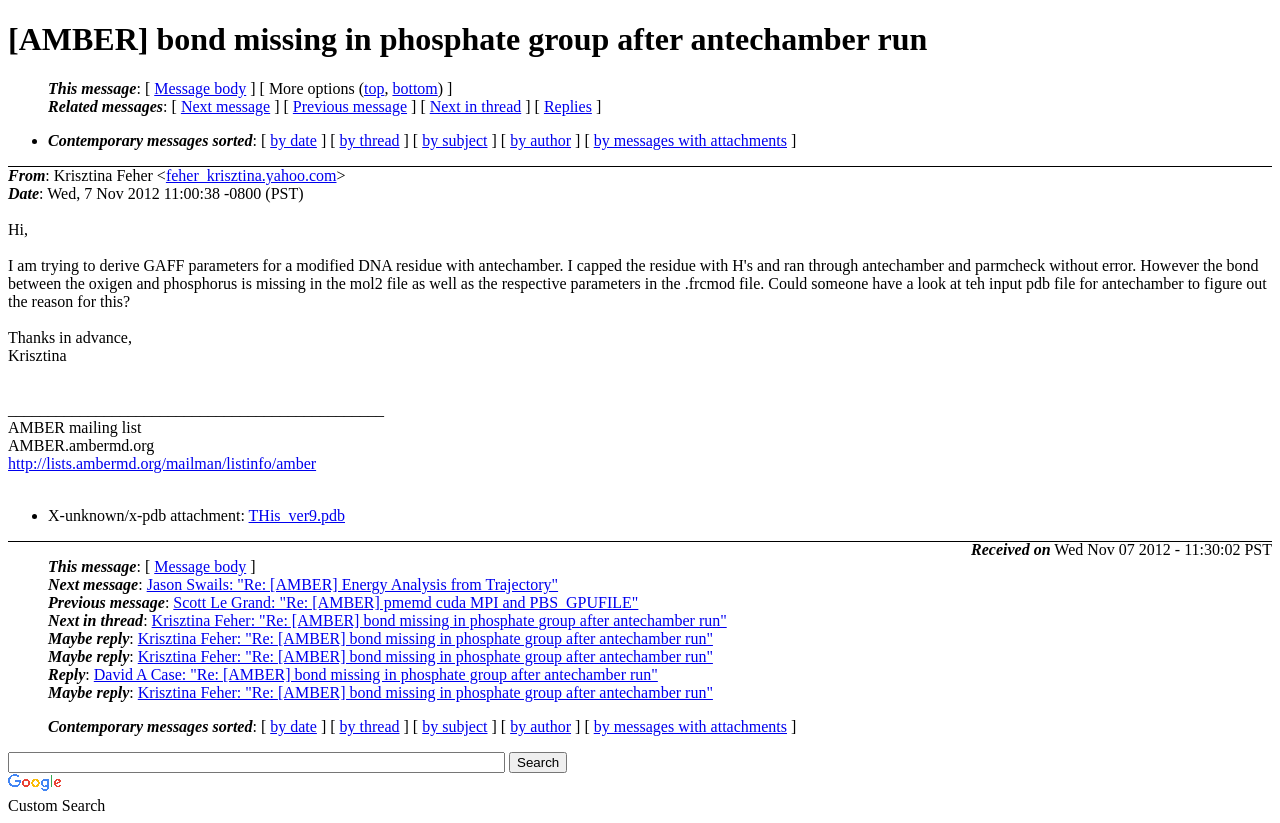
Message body (200, 88)
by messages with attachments (690, 140)
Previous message (350, 106)
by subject (454, 140)
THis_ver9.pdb (297, 515)
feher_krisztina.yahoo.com (251, 175)
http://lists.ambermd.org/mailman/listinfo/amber (162, 463)
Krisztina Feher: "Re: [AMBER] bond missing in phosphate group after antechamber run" (439, 620)
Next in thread (476, 106)
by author (540, 140)
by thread (370, 140)
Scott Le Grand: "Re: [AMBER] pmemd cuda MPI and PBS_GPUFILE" (405, 602)
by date (293, 140)
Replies (568, 106)
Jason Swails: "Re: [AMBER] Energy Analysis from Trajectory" (352, 584)
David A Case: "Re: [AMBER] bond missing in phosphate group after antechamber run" (376, 674)
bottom (414, 88)
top (374, 88)
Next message (225, 106)
